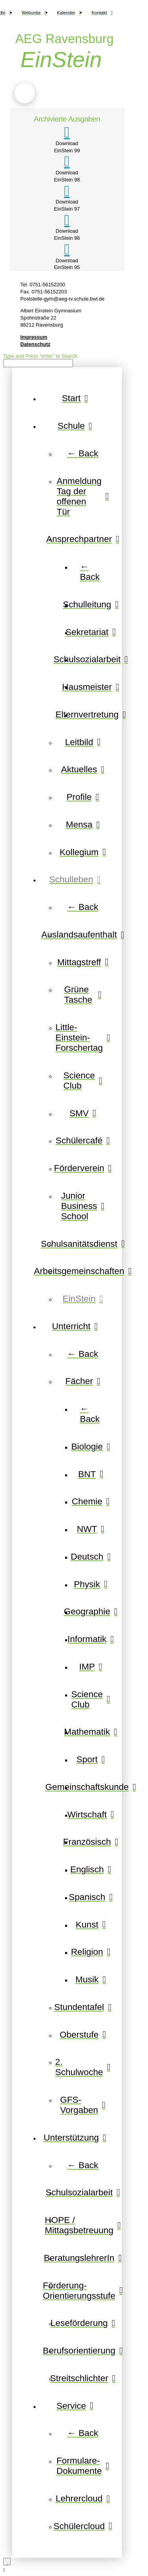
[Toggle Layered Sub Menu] (75, 426)
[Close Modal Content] (7, 2561)
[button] (25, 93)
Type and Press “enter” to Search (40, 356)
